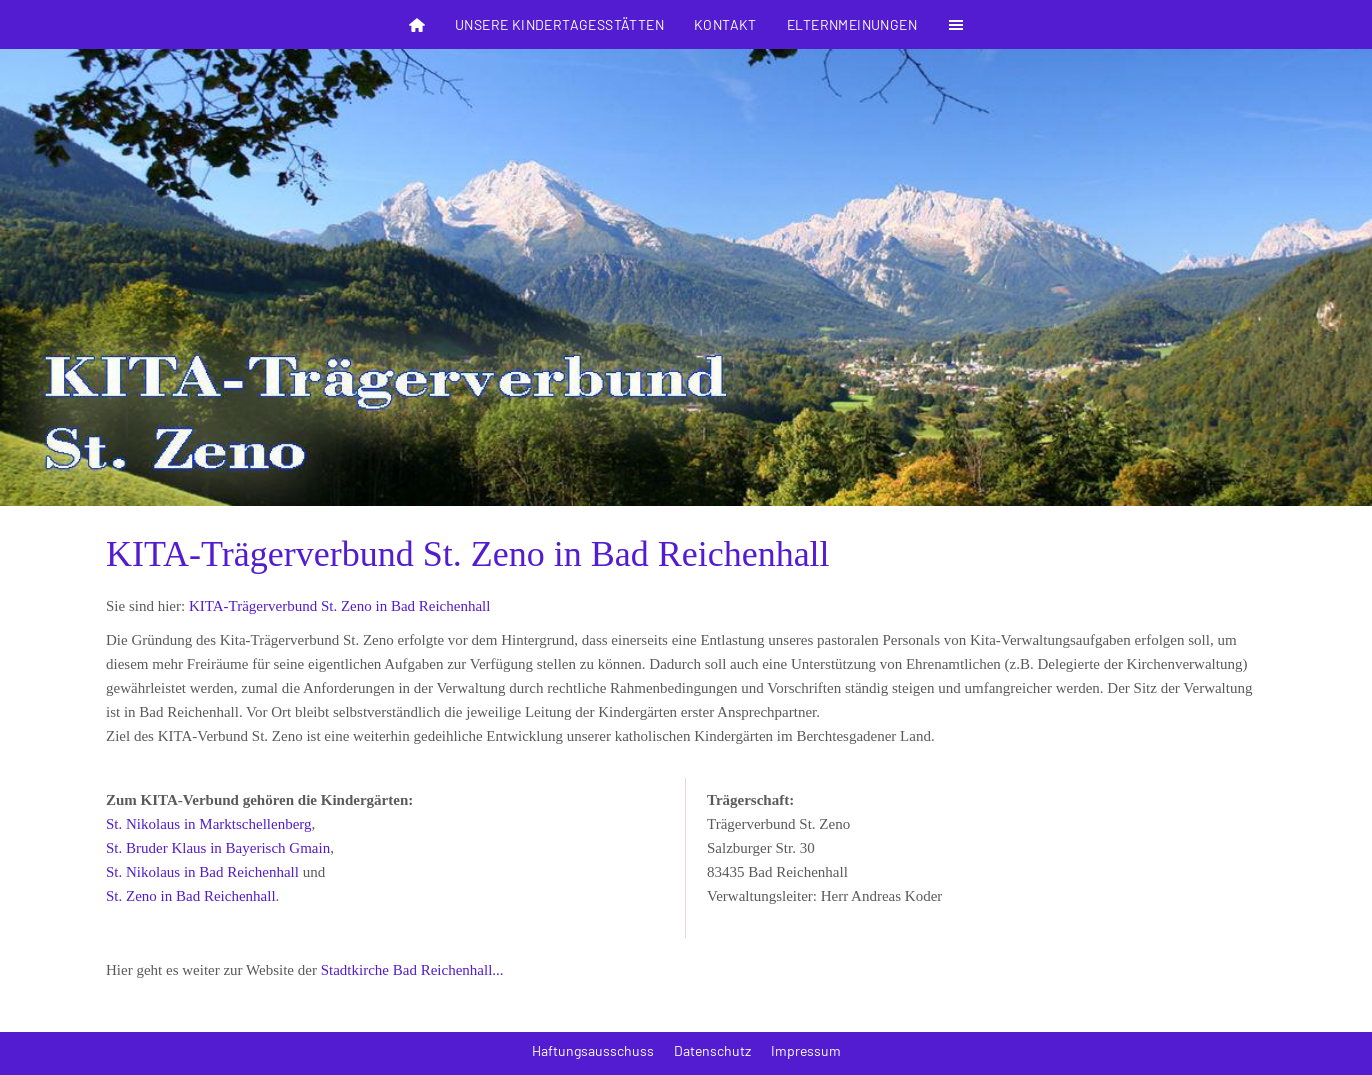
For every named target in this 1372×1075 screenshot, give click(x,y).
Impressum (806, 1050)
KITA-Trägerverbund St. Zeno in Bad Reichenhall (340, 606)
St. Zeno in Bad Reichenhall (191, 896)
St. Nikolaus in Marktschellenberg (209, 824)
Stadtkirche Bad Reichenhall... (412, 970)
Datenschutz (712, 1050)
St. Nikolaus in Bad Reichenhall (202, 872)
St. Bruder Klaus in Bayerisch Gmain (218, 848)
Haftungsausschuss (593, 1050)
